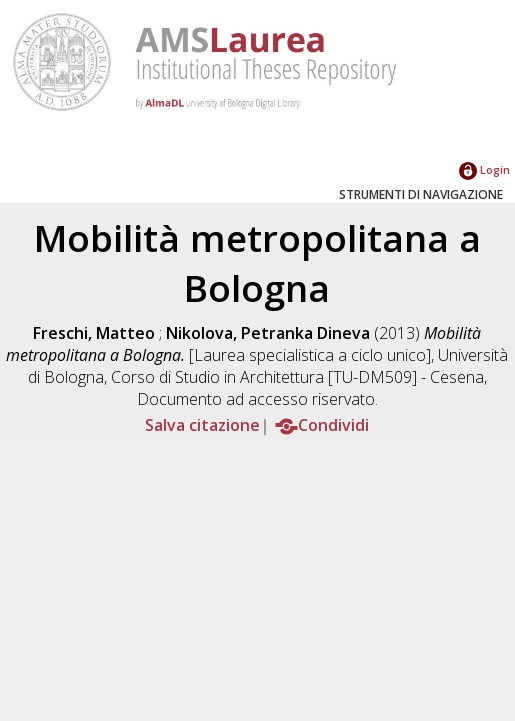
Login (484, 169)
